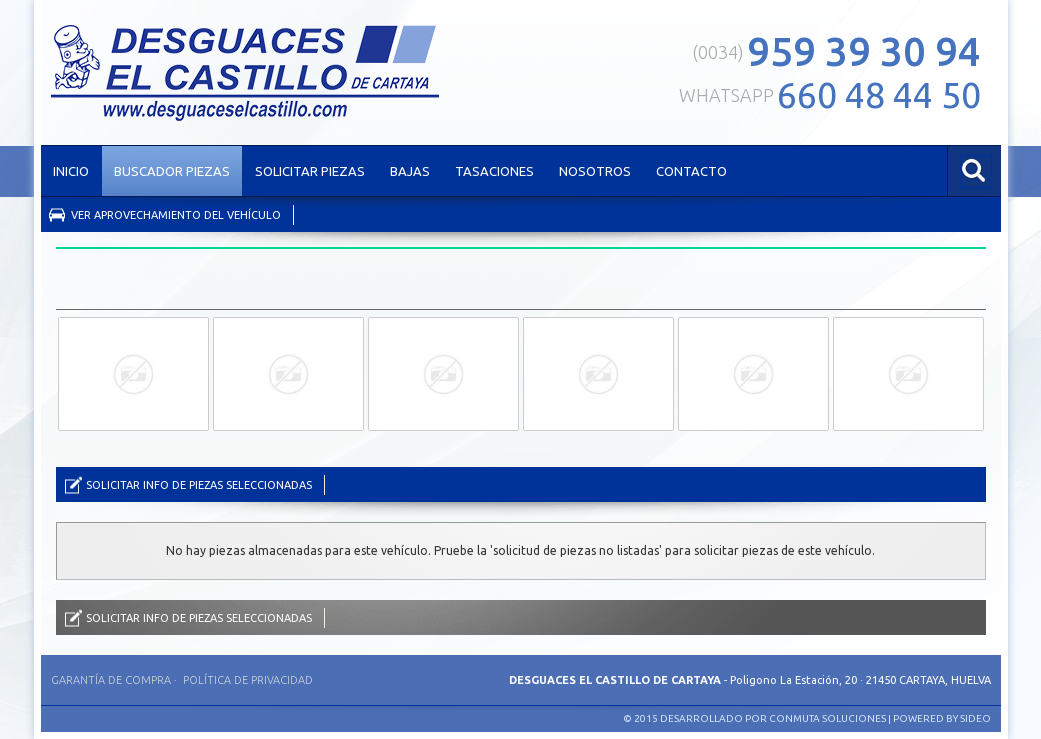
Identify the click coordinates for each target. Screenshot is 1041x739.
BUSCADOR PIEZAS (172, 171)
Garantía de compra (111, 680)
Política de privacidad (248, 680)
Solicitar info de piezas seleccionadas (199, 485)
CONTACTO (691, 171)
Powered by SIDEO (942, 718)
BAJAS (410, 171)
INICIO (71, 171)
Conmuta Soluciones (827, 718)
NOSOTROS (595, 171)
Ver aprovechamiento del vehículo (176, 215)
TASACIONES (494, 171)
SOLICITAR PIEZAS (310, 171)
